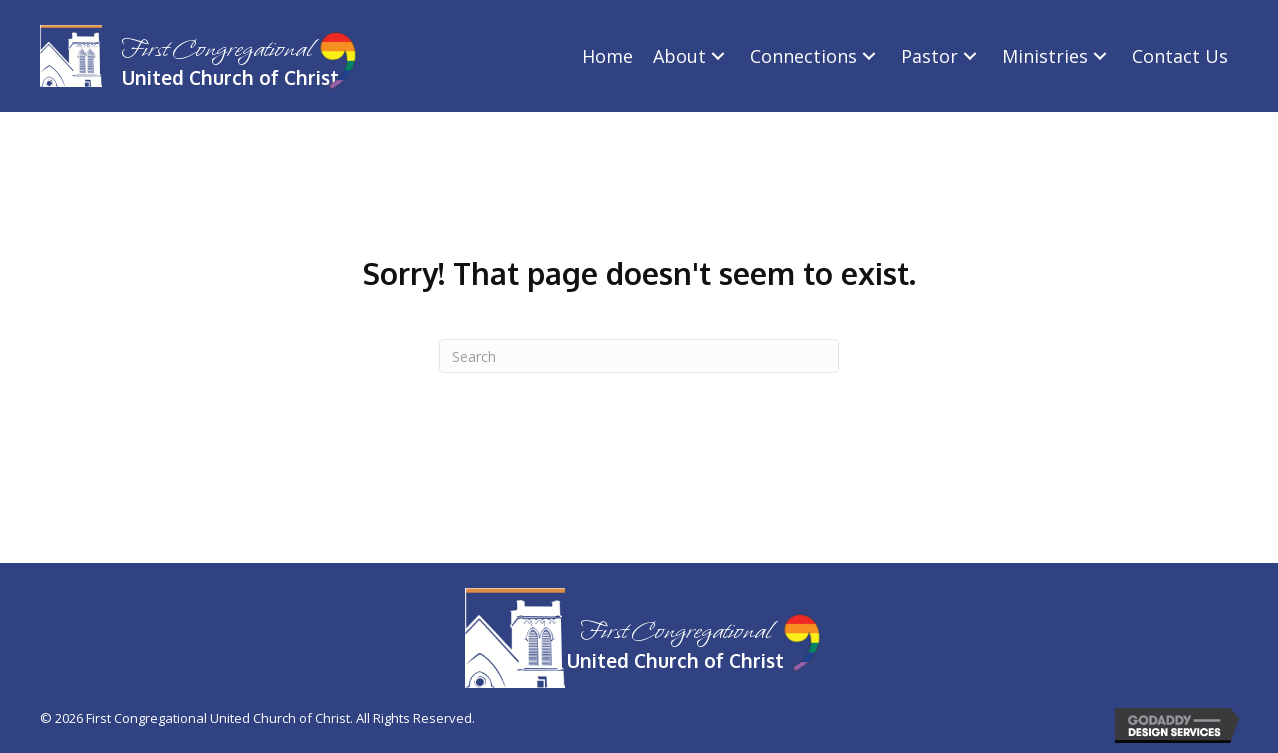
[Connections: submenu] (869, 56)
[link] (607, 56)
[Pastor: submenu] (970, 56)
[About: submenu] (718, 56)
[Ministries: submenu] (1100, 56)
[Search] (639, 356)
